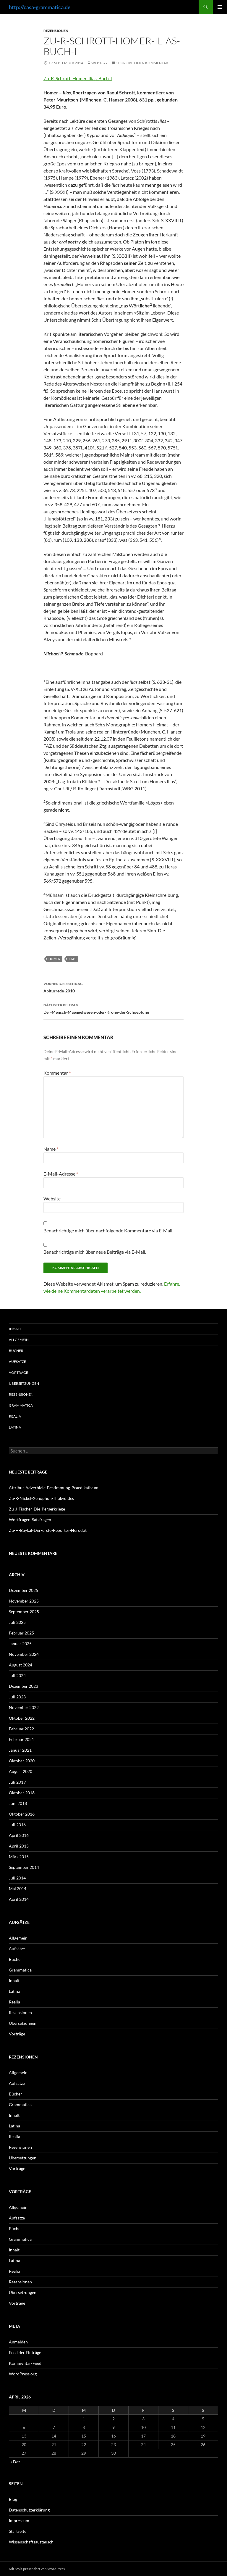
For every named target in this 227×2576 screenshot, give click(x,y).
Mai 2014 (17, 1888)
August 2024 (20, 1664)
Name (50, 1149)
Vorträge (18, 1372)
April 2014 (19, 1899)
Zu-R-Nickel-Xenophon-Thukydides (41, 1498)
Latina (15, 1427)
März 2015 (19, 1856)
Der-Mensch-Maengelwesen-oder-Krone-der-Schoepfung (113, 1008)
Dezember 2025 (23, 1590)
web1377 (99, 63)
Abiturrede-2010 (113, 986)
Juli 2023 (17, 1696)
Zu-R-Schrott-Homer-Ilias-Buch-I (77, 78)
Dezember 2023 (23, 1686)
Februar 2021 (21, 1739)
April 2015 (19, 1845)
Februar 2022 (21, 1728)
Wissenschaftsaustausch (31, 2541)
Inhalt (15, 1328)
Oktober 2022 (22, 1718)
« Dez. (15, 2461)
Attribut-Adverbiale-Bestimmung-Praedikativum (53, 1487)
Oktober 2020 (22, 1760)
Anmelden (18, 2341)
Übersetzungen (24, 1383)
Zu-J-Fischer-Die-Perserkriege (37, 1508)
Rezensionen (55, 30)
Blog (13, 2499)
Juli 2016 (17, 1824)
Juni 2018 (18, 1803)
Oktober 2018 (22, 1792)
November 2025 (24, 1600)
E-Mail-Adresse (60, 1173)
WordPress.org (23, 2373)
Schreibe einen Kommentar (142, 63)
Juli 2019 (17, 1781)
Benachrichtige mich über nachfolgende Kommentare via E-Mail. (108, 1230)
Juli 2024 (17, 1675)
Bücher (16, 1350)
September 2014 (24, 1867)
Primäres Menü (220, 7)
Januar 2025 (20, 1643)
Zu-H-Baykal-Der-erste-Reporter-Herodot (48, 1530)
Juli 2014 (17, 1877)
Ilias (72, 959)
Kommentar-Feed (25, 2363)
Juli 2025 (17, 1622)
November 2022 (24, 1707)
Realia (15, 1416)
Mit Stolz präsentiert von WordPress (37, 2569)
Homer (54, 959)
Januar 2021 (20, 1750)
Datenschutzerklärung (29, 2509)
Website (52, 1198)
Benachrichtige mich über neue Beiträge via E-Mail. (94, 1252)
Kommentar (57, 1073)
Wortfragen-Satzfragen (30, 1519)
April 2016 (19, 1835)
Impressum (19, 2520)
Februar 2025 (21, 1632)
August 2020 (20, 1771)
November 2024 (24, 1654)
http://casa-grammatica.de (40, 7)
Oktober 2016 (22, 1813)
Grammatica (21, 1405)
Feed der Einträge (25, 2352)
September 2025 (24, 1611)
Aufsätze (17, 1361)
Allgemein (19, 1339)
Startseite (17, 2531)
